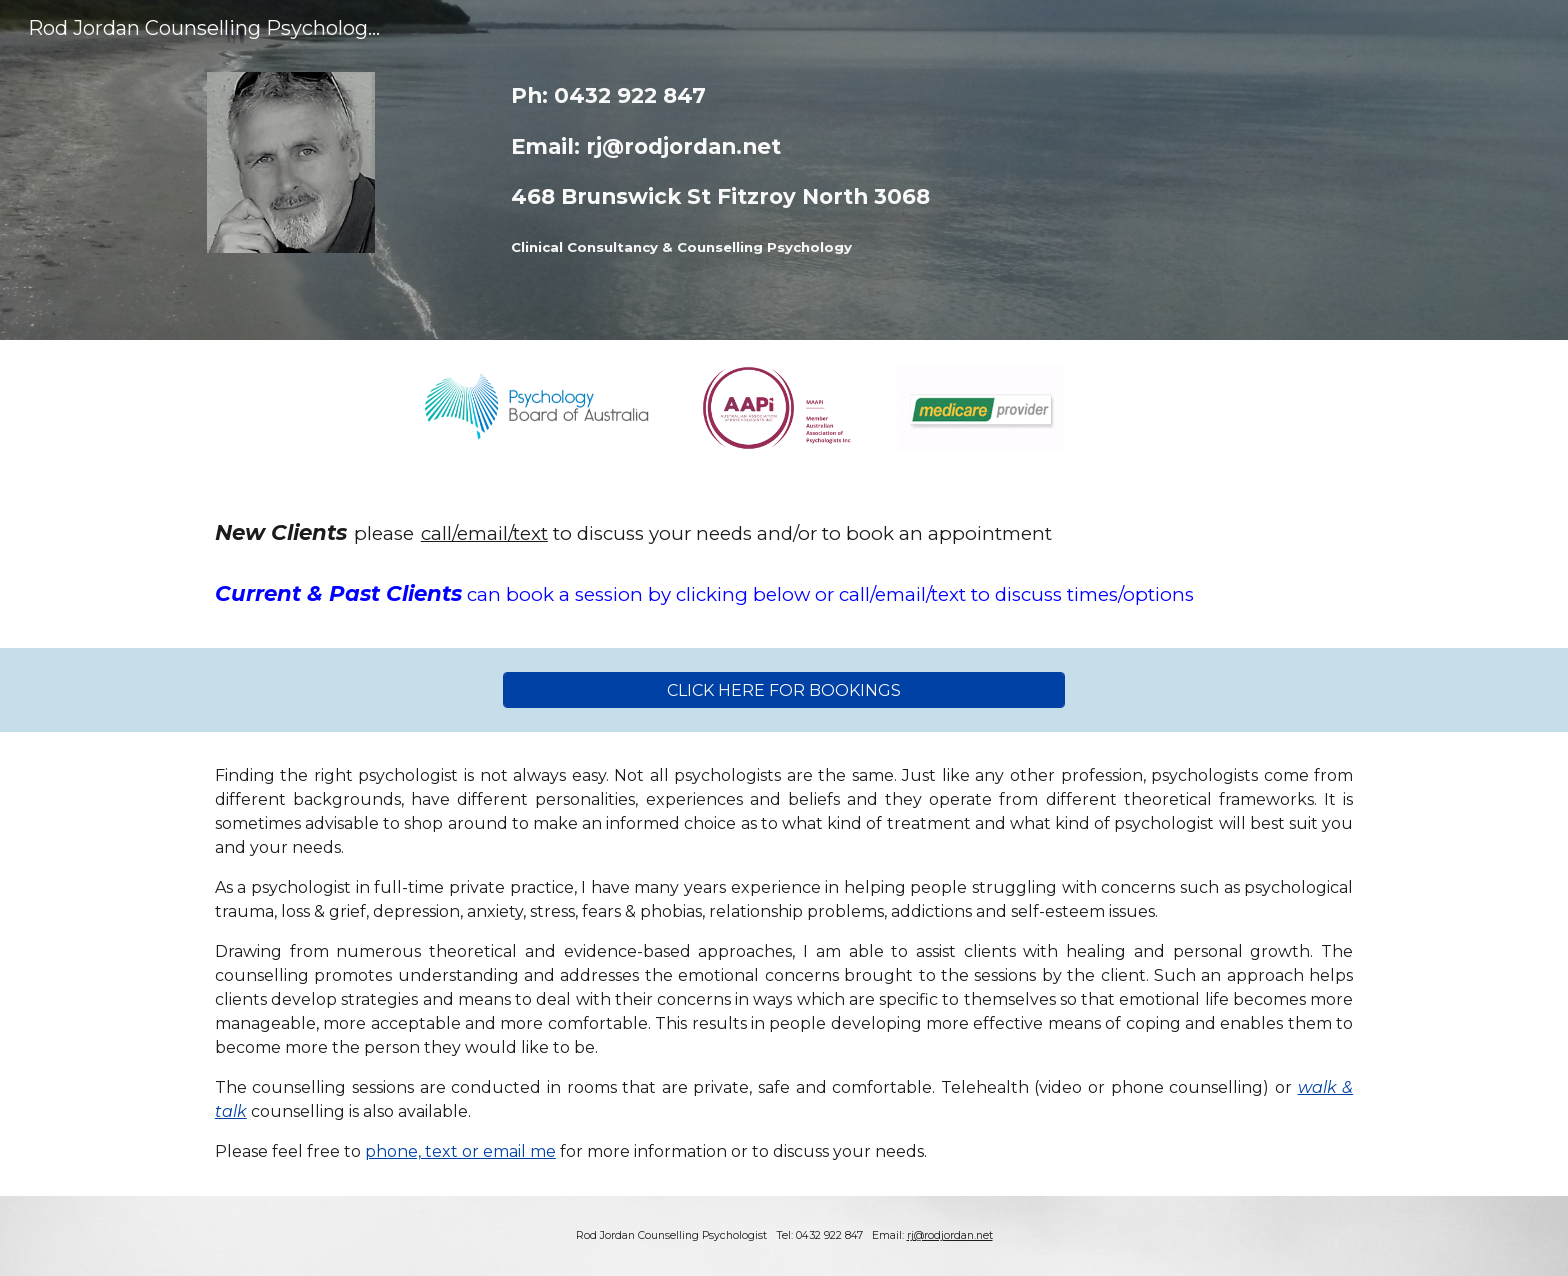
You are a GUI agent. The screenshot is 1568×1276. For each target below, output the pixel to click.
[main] (833, 170)
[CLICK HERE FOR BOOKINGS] (784, 690)
